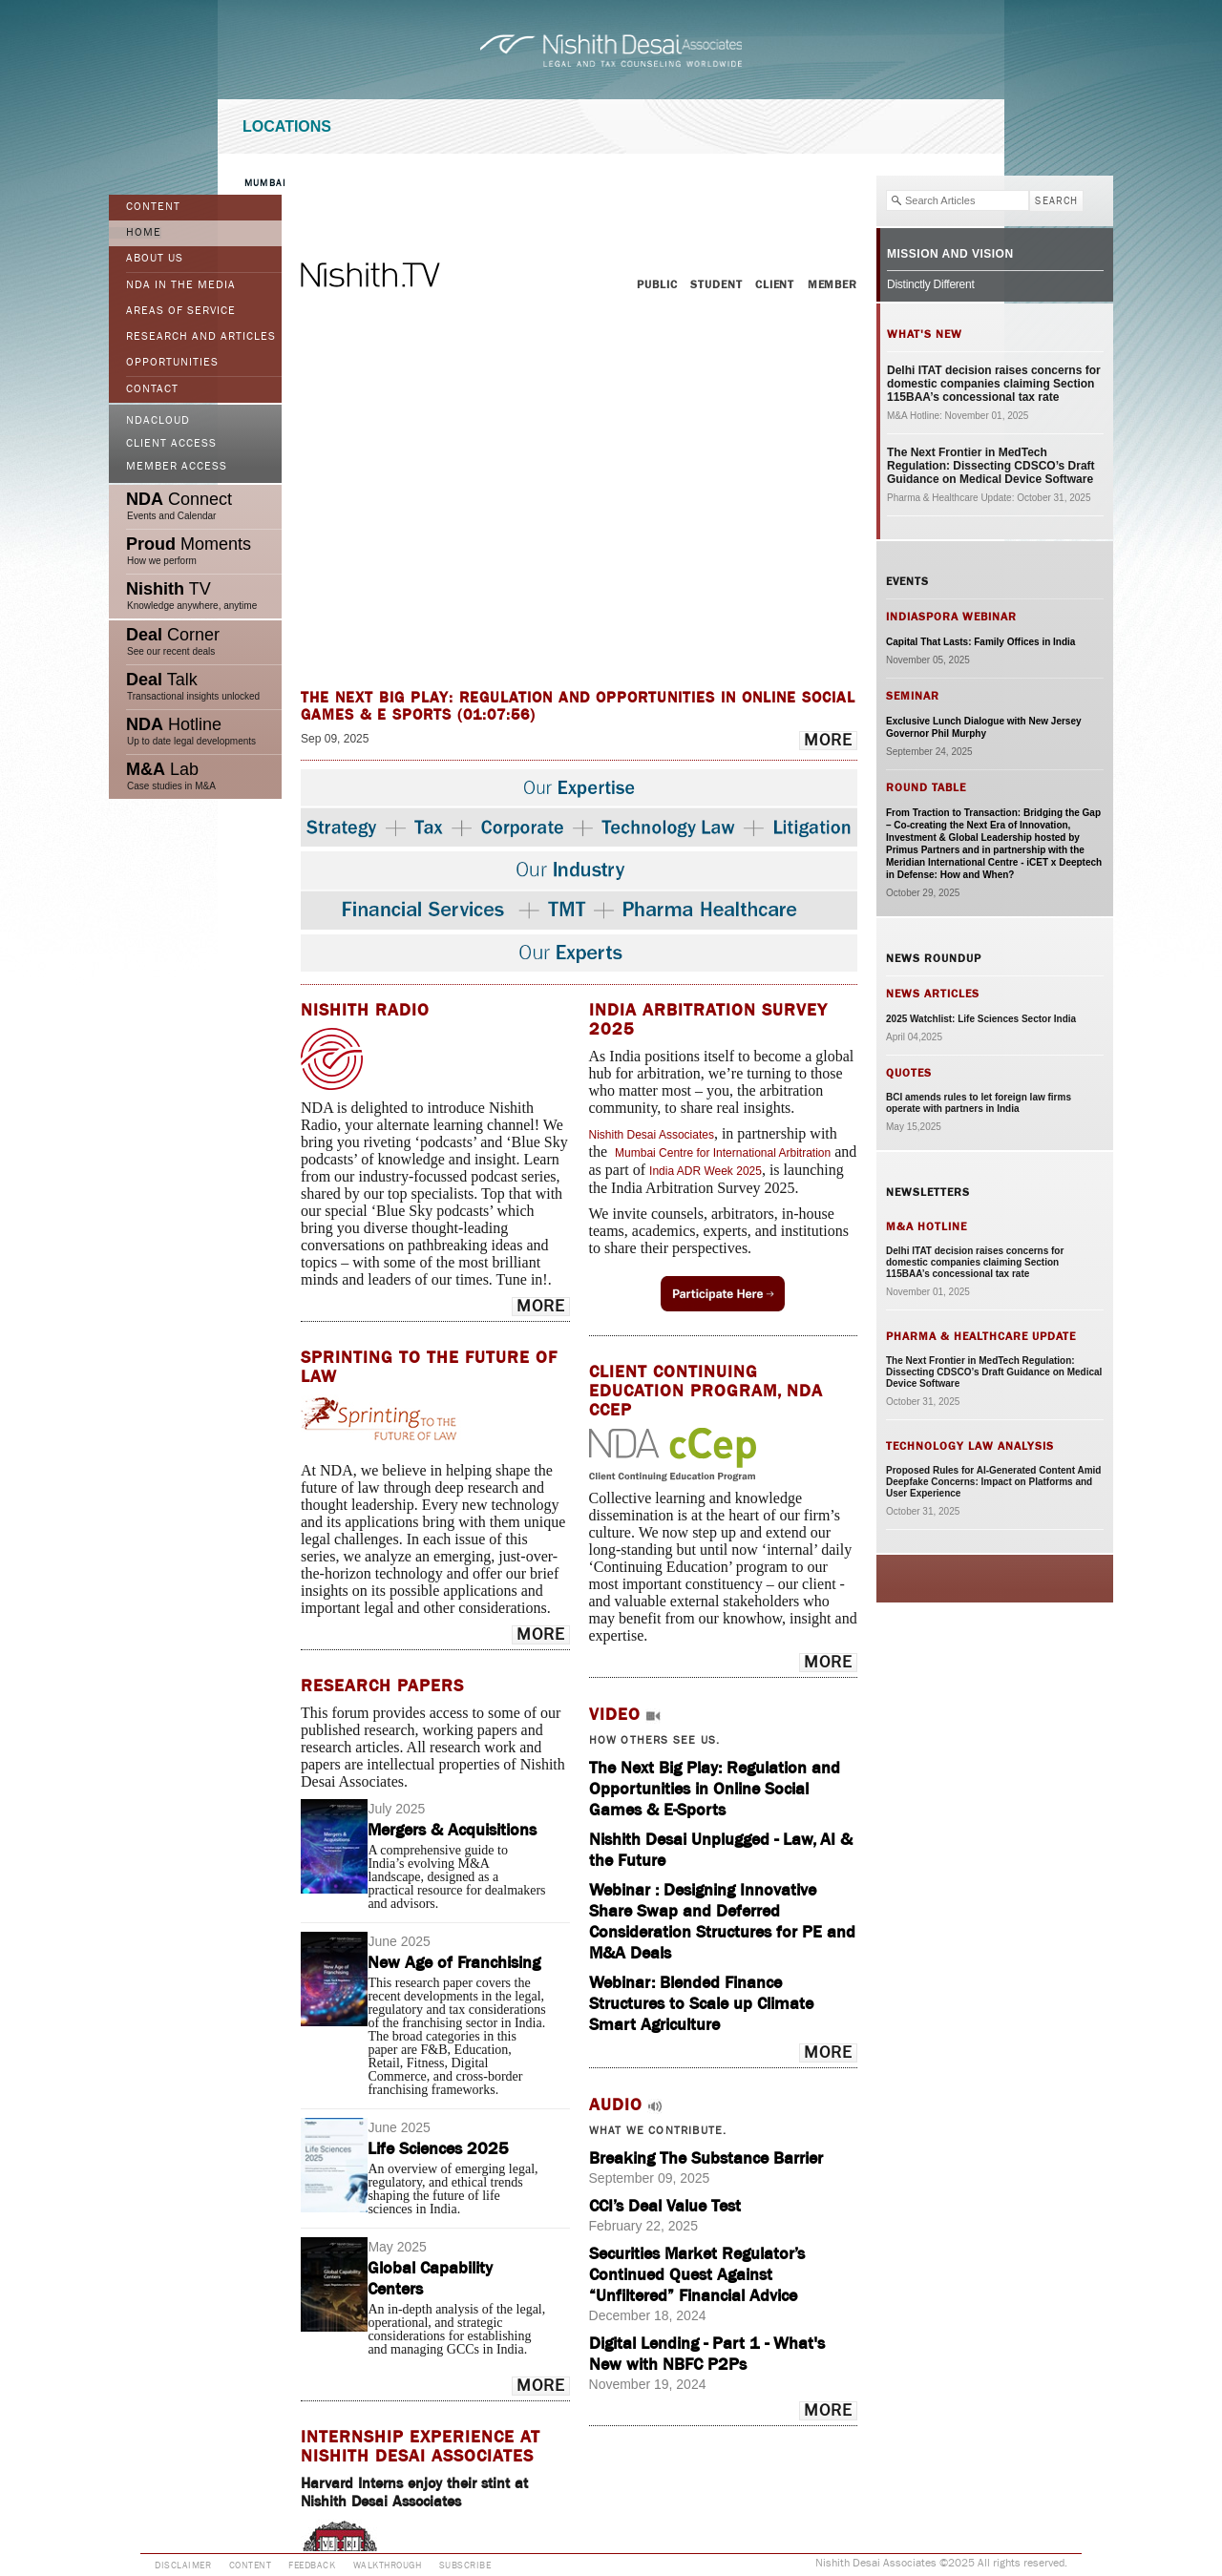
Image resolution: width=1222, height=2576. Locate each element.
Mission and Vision (950, 254)
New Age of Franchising (454, 1962)
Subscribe (465, 2565)
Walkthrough (387, 2565)
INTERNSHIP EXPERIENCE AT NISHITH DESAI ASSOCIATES (420, 2446)
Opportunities (172, 362)
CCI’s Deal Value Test (665, 2205)
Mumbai (265, 183)
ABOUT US (154, 258)
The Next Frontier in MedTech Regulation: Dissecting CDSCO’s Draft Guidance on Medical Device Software (991, 466)
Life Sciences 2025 (438, 2148)
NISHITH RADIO (365, 1009)
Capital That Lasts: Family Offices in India (980, 642)
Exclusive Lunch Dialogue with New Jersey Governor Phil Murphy (984, 727)
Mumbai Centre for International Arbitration (723, 1153)
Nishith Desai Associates (651, 1134)
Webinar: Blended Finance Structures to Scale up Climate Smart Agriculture (701, 2003)
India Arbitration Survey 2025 (708, 1019)
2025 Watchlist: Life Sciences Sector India (981, 1019)
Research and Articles (201, 337)
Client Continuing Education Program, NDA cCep (706, 1390)
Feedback (311, 2565)
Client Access (171, 444)
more (828, 740)
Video (615, 1714)
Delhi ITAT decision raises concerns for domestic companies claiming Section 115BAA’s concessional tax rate (994, 384)
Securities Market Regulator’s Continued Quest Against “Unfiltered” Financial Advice (697, 2274)
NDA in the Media (181, 285)
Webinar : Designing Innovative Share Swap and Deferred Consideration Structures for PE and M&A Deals (722, 1921)
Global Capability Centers (430, 2278)
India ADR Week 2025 (705, 1171)
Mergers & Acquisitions (452, 1829)
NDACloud (158, 421)
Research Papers (382, 1685)
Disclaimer (183, 2565)
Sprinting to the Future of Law (429, 1367)
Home (143, 233)
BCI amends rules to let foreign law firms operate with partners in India (978, 1103)
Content (153, 207)
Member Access (176, 466)
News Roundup (933, 958)
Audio (616, 2104)
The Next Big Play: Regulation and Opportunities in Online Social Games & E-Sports (714, 1788)
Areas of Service (181, 311)
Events (907, 581)
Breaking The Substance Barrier (706, 2157)
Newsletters (928, 1192)
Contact (152, 389)
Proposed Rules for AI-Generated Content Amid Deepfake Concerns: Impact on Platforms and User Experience (993, 1481)
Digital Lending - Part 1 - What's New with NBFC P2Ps (707, 2354)
